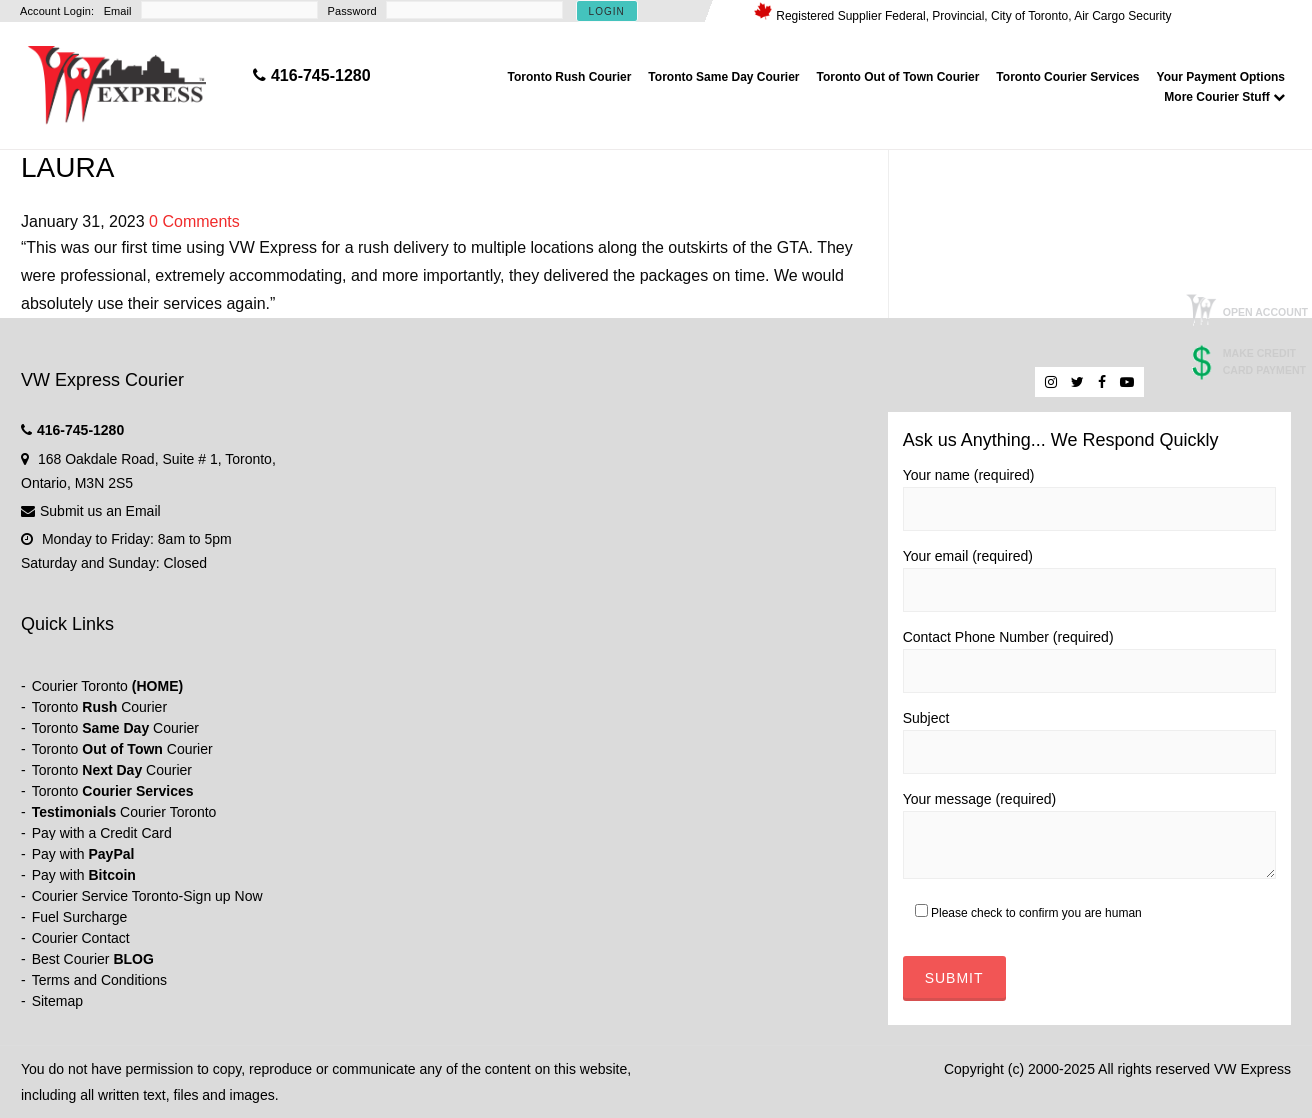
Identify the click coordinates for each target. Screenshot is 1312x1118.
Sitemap (57, 1001)
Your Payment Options (1221, 77)
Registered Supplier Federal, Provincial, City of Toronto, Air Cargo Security (973, 16)
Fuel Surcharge (80, 917)
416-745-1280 (80, 430)
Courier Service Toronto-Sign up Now (147, 896)
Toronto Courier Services (1067, 77)
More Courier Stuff (1224, 97)
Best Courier (93, 959)
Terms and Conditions (99, 980)
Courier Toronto (107, 686)
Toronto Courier (99, 707)
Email (118, 11)
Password (352, 11)
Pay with (83, 854)
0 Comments (194, 221)
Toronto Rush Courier (570, 77)
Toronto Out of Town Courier (898, 77)
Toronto (113, 791)
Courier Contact (81, 938)
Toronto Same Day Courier (723, 77)
